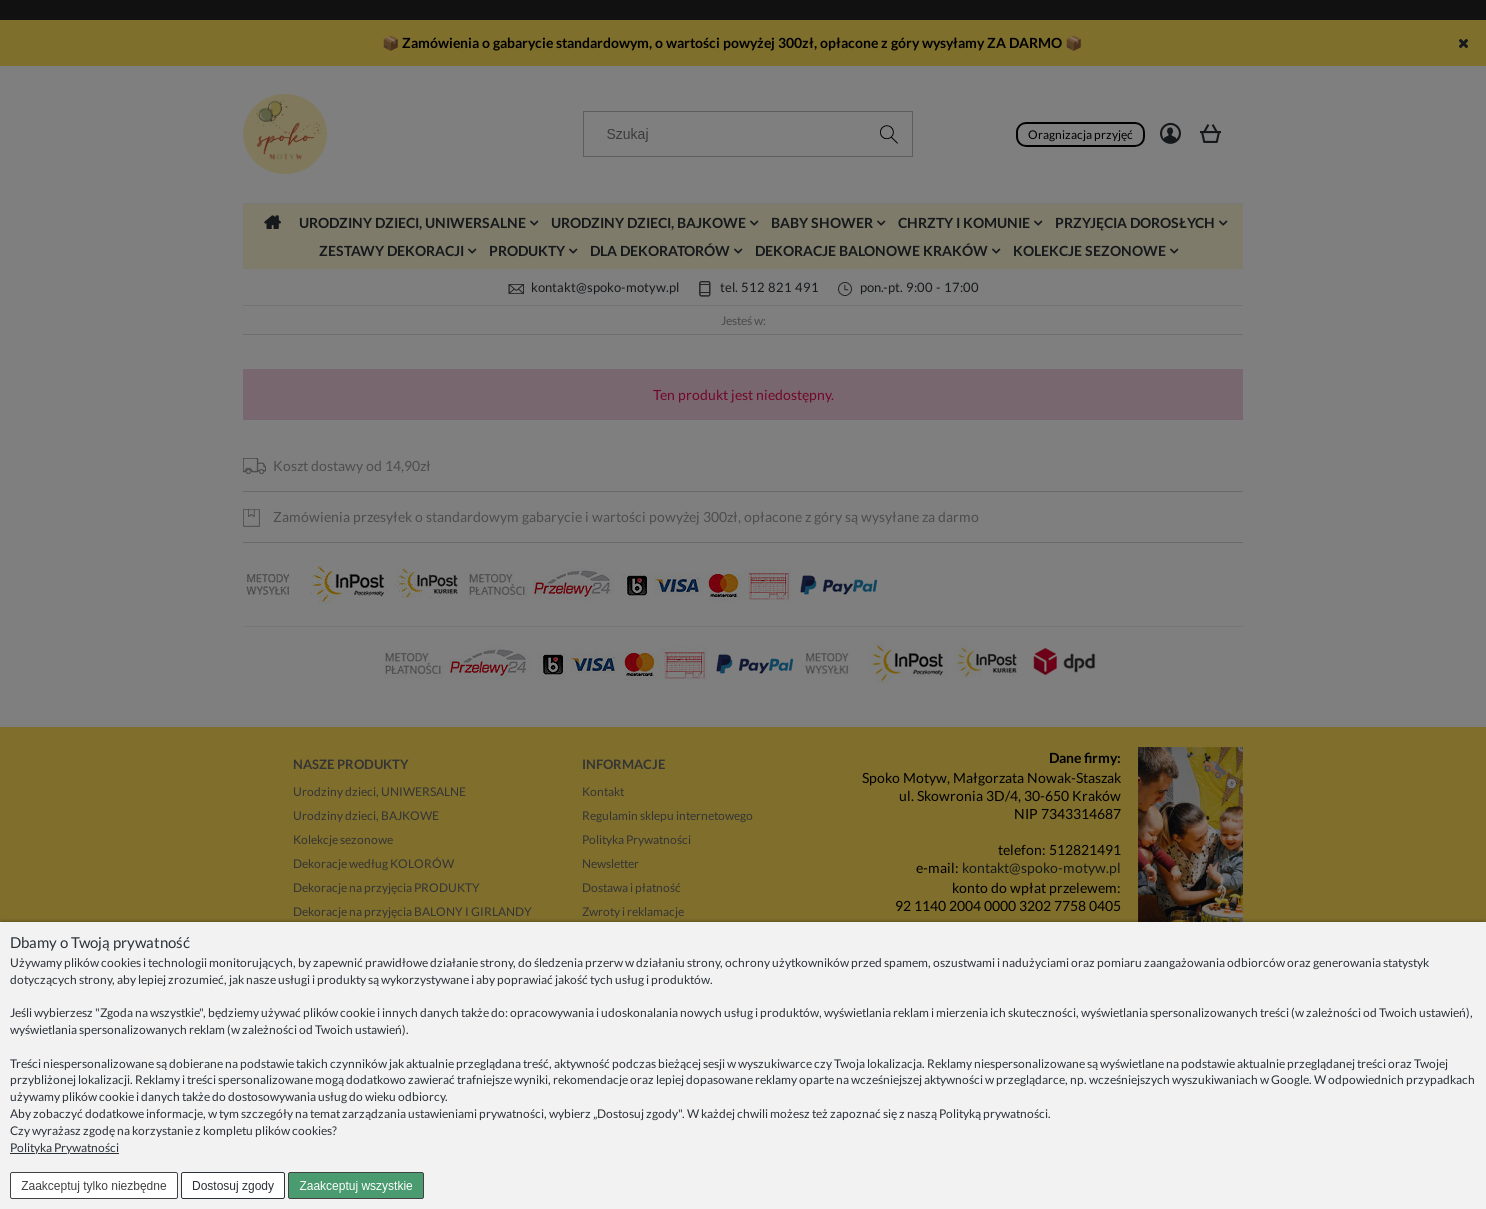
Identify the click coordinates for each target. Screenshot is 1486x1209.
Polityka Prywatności (64, 1147)
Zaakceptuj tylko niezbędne (93, 1186)
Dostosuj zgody (233, 1186)
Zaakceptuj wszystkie (355, 1186)
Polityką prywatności (993, 1113)
